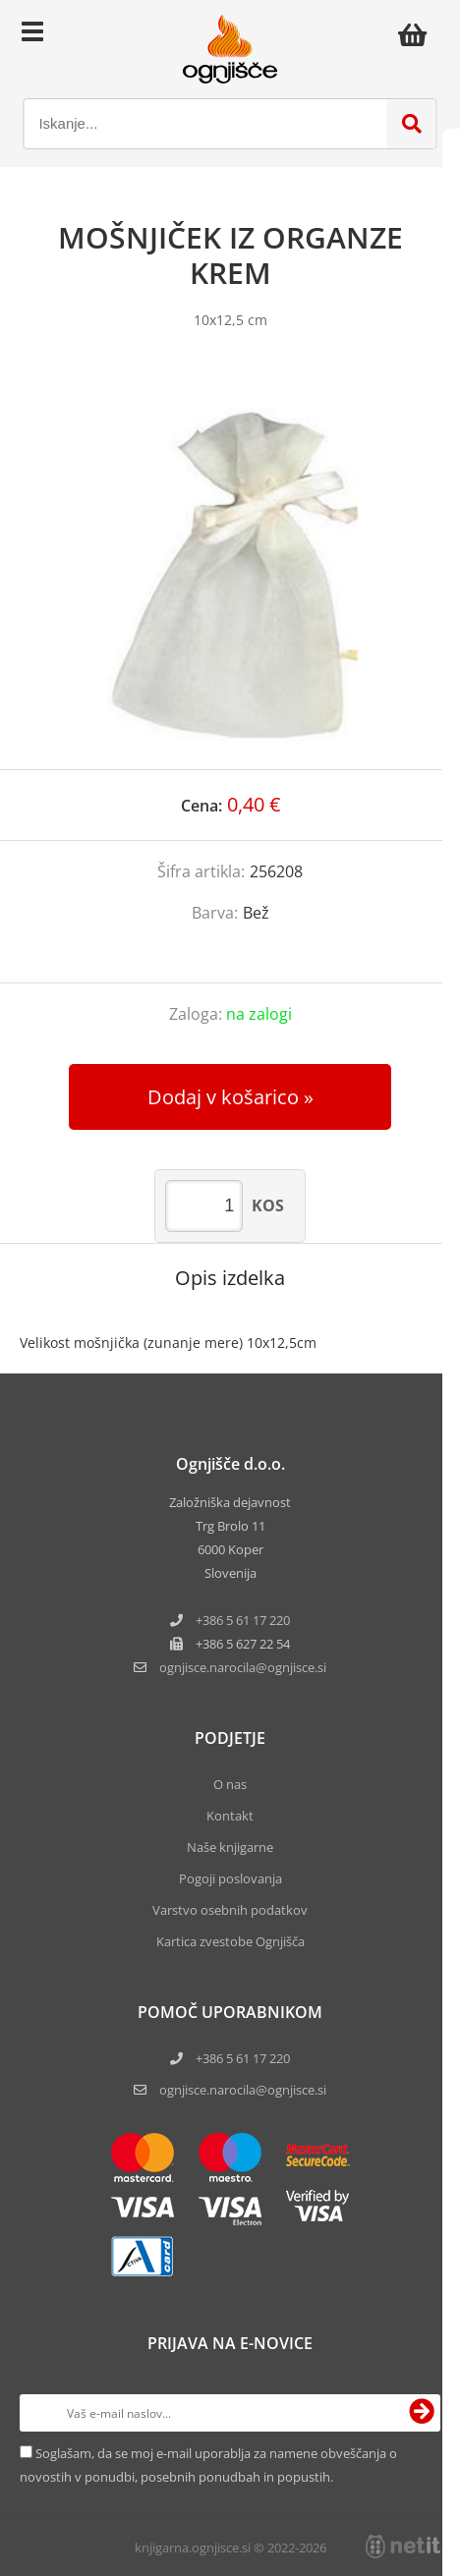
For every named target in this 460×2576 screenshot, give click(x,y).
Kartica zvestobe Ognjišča (230, 1941)
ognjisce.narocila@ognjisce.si (242, 2090)
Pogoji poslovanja (230, 1878)
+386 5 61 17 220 (243, 1620)
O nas (230, 1784)
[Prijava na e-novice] (421, 2413)
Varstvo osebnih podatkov (230, 1910)
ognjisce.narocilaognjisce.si (242, 1667)
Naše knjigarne (230, 1847)
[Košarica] (417, 34)
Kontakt (230, 1815)
